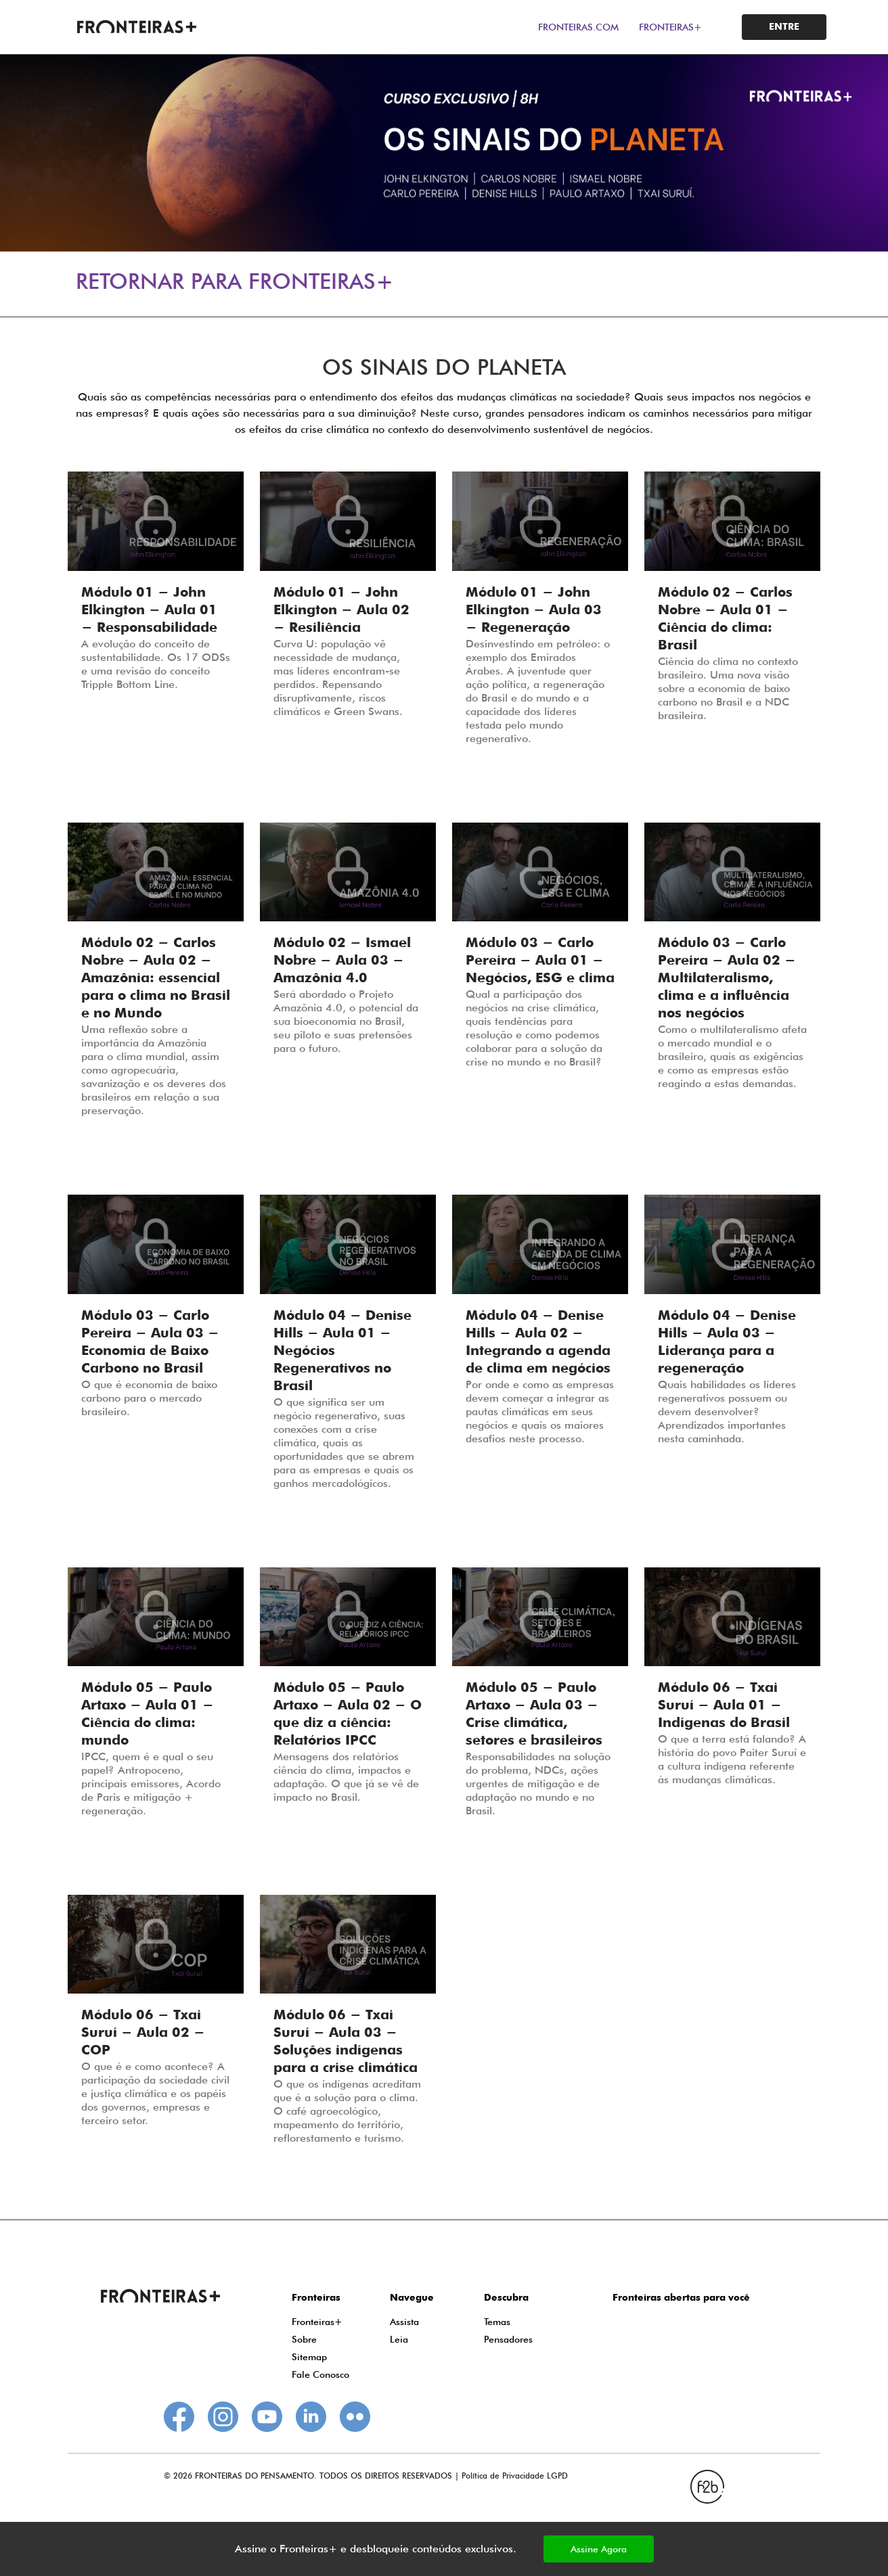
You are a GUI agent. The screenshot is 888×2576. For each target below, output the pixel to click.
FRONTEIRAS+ (670, 27)
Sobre (304, 2339)
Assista (404, 2321)
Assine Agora (599, 2549)
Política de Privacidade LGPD (515, 2475)
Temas (497, 2321)
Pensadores (508, 2339)
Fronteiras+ (317, 2321)
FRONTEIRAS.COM (578, 27)
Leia (399, 2339)
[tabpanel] (444, 153)
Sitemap (309, 2356)
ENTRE (784, 27)
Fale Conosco (320, 2374)
